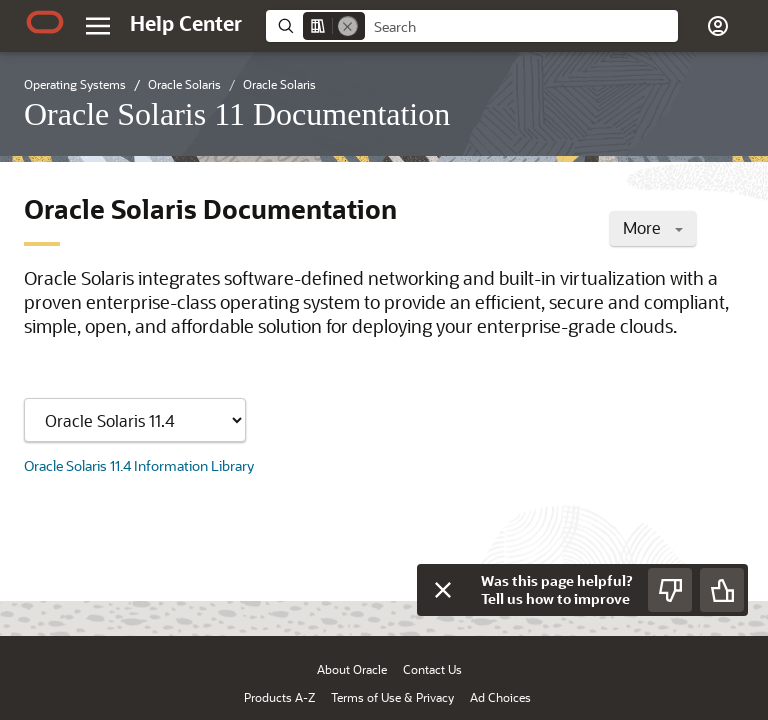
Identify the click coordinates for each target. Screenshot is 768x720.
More (653, 227)
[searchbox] (521, 27)
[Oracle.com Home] (45, 22)
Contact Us (432, 669)
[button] (718, 26)
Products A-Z (279, 697)
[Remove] (348, 26)
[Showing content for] (135, 420)
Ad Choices (500, 697)
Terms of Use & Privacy (392, 697)
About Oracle (352, 669)
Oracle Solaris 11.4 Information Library (139, 465)
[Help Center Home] (186, 23)
